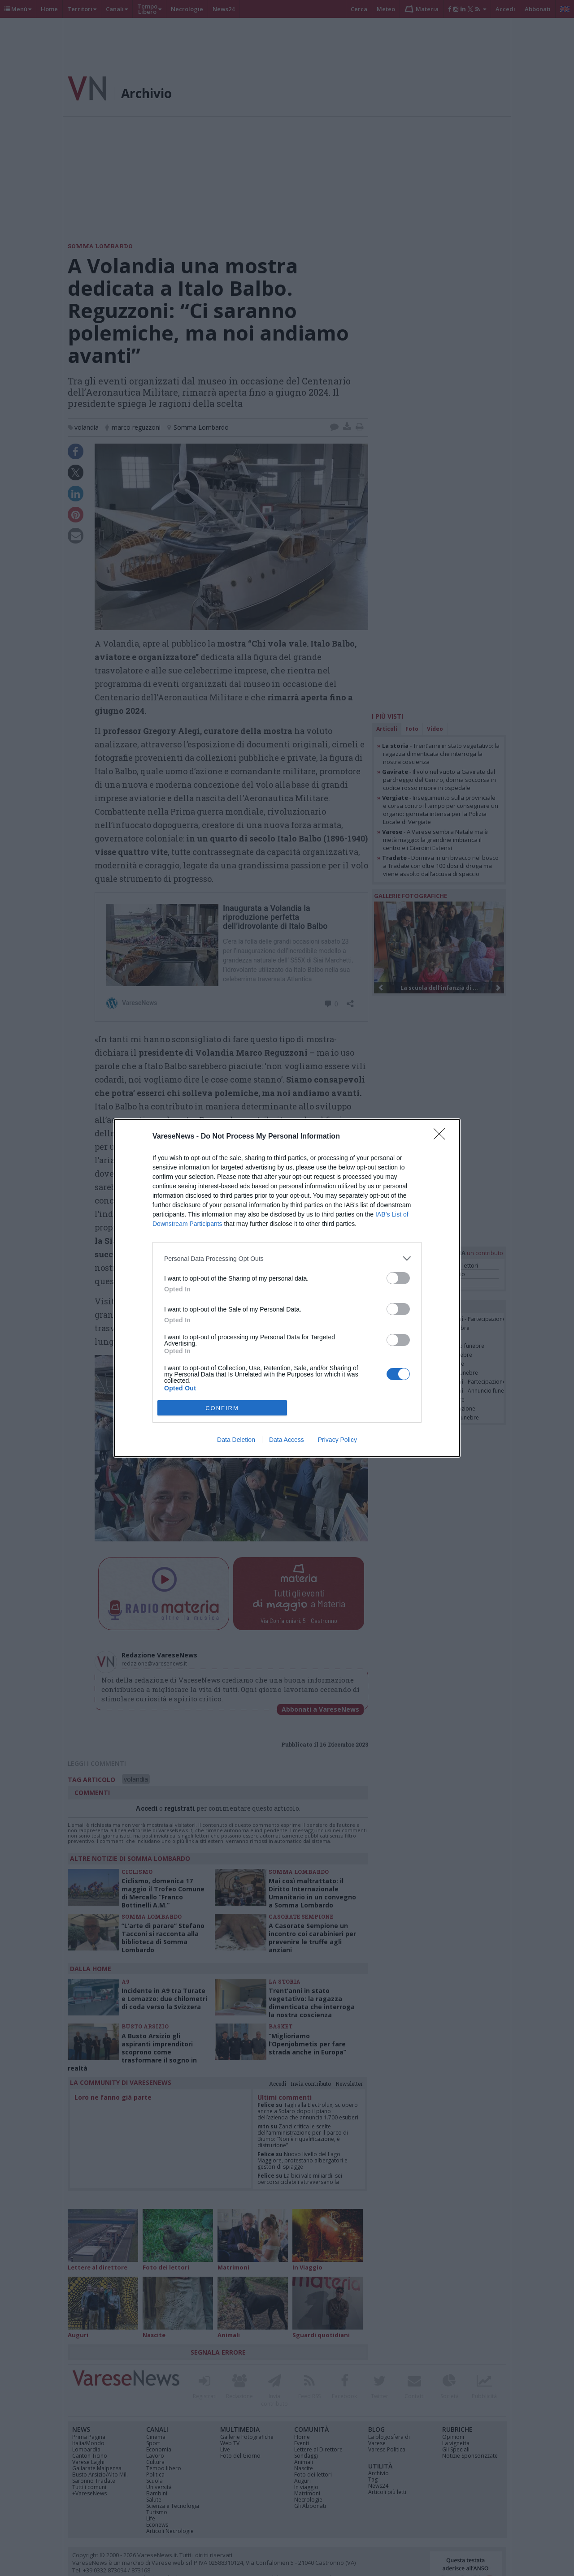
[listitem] (287, 1258)
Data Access (286, 1439)
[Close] (442, 1136)
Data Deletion (236, 1439)
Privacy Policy (337, 1439)
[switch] (398, 1278)
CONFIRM (222, 1408)
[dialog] (287, 1288)
